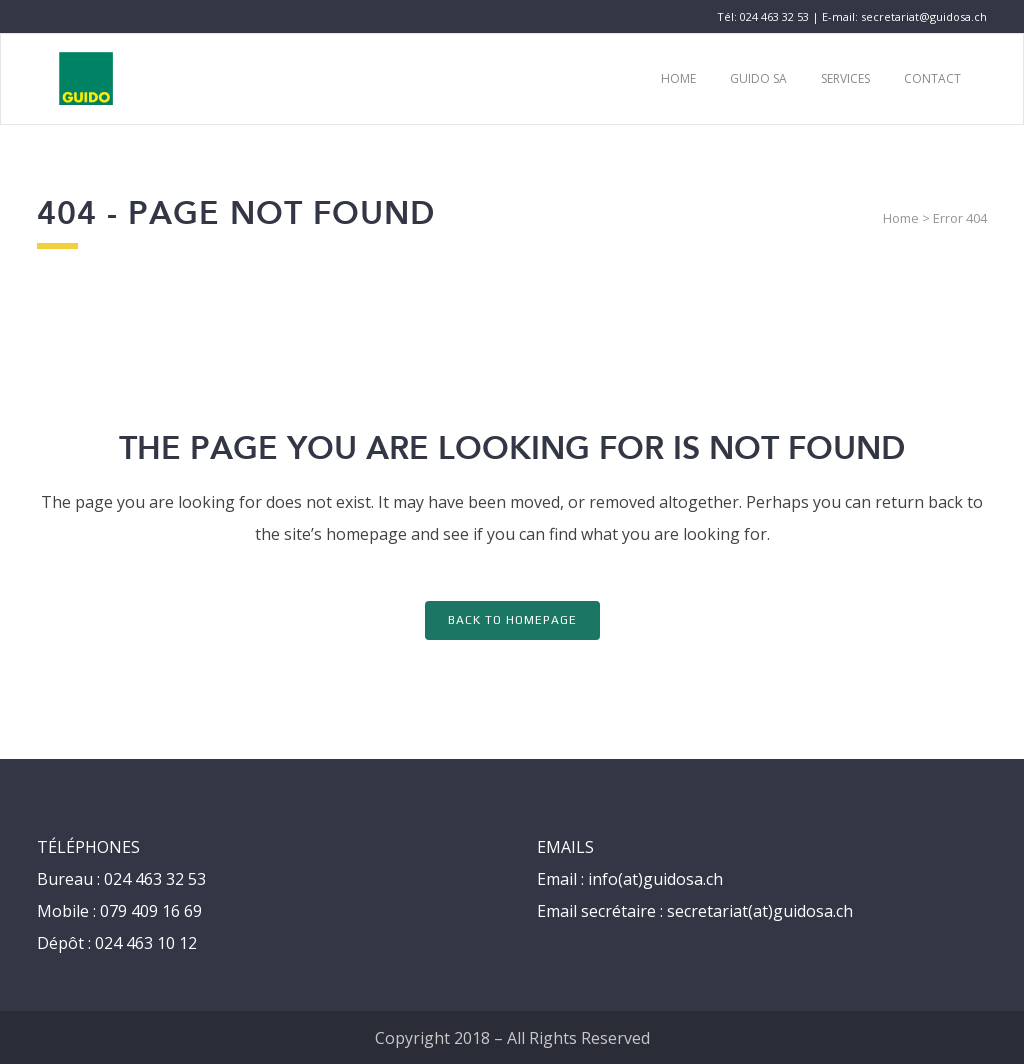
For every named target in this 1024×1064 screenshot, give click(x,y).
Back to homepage (512, 620)
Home (901, 218)
